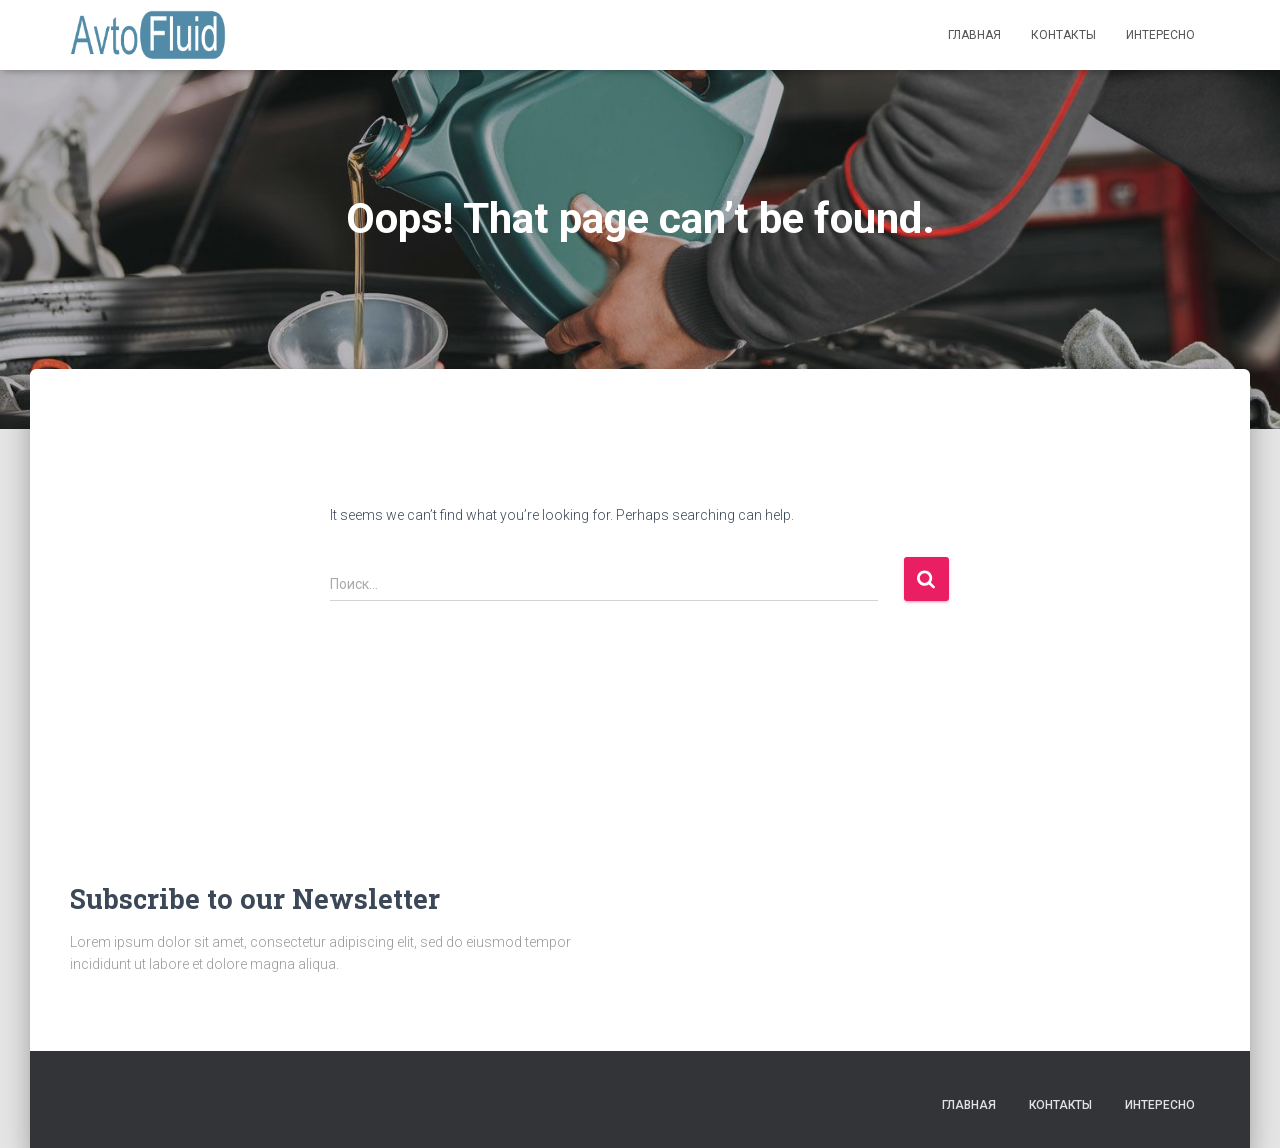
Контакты (1063, 35)
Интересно (1160, 35)
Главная (974, 35)
